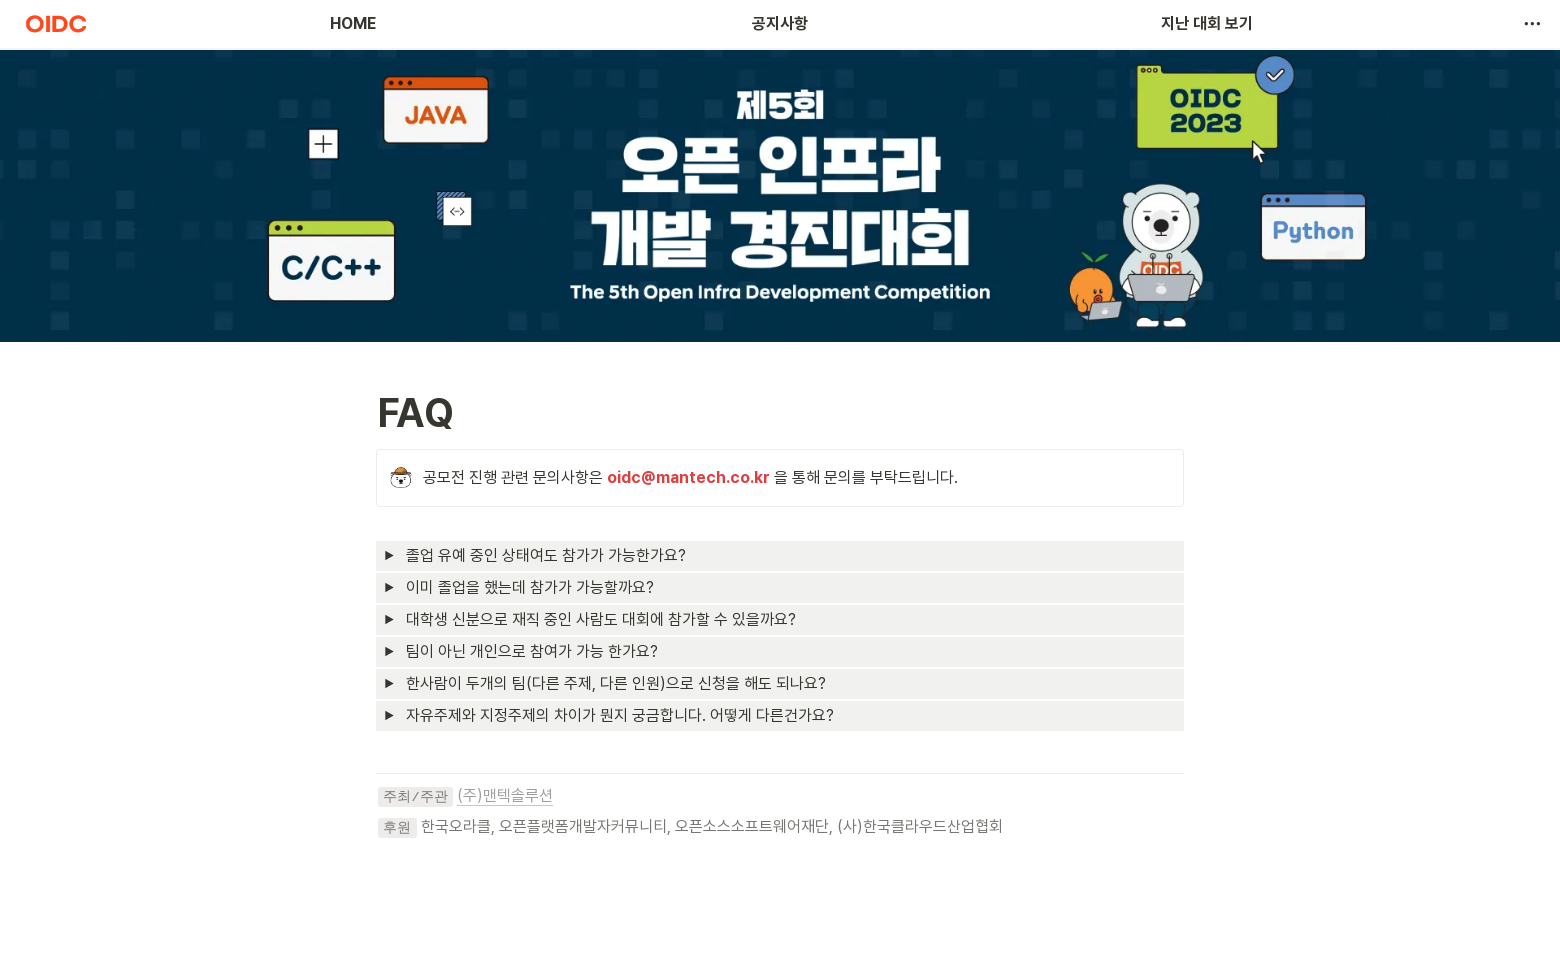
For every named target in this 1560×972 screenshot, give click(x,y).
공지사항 (780, 23)
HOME (353, 23)
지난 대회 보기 (1207, 23)
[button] (1532, 24)
